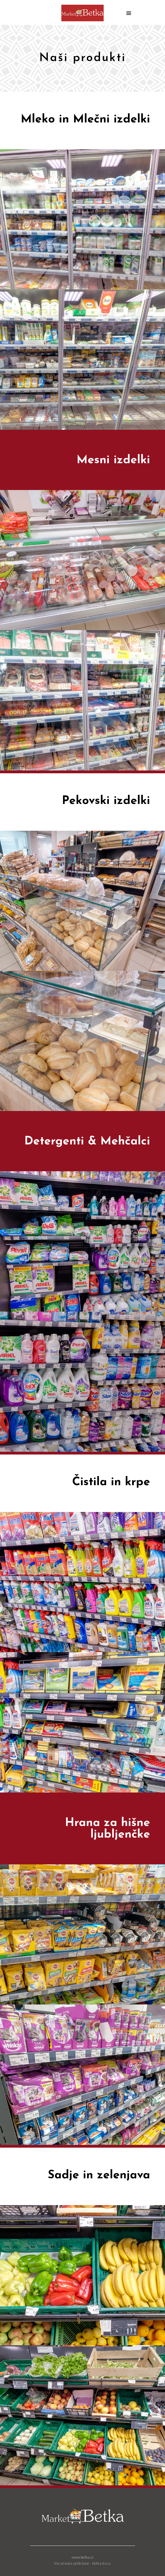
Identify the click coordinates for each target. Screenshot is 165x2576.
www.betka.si (82, 2557)
